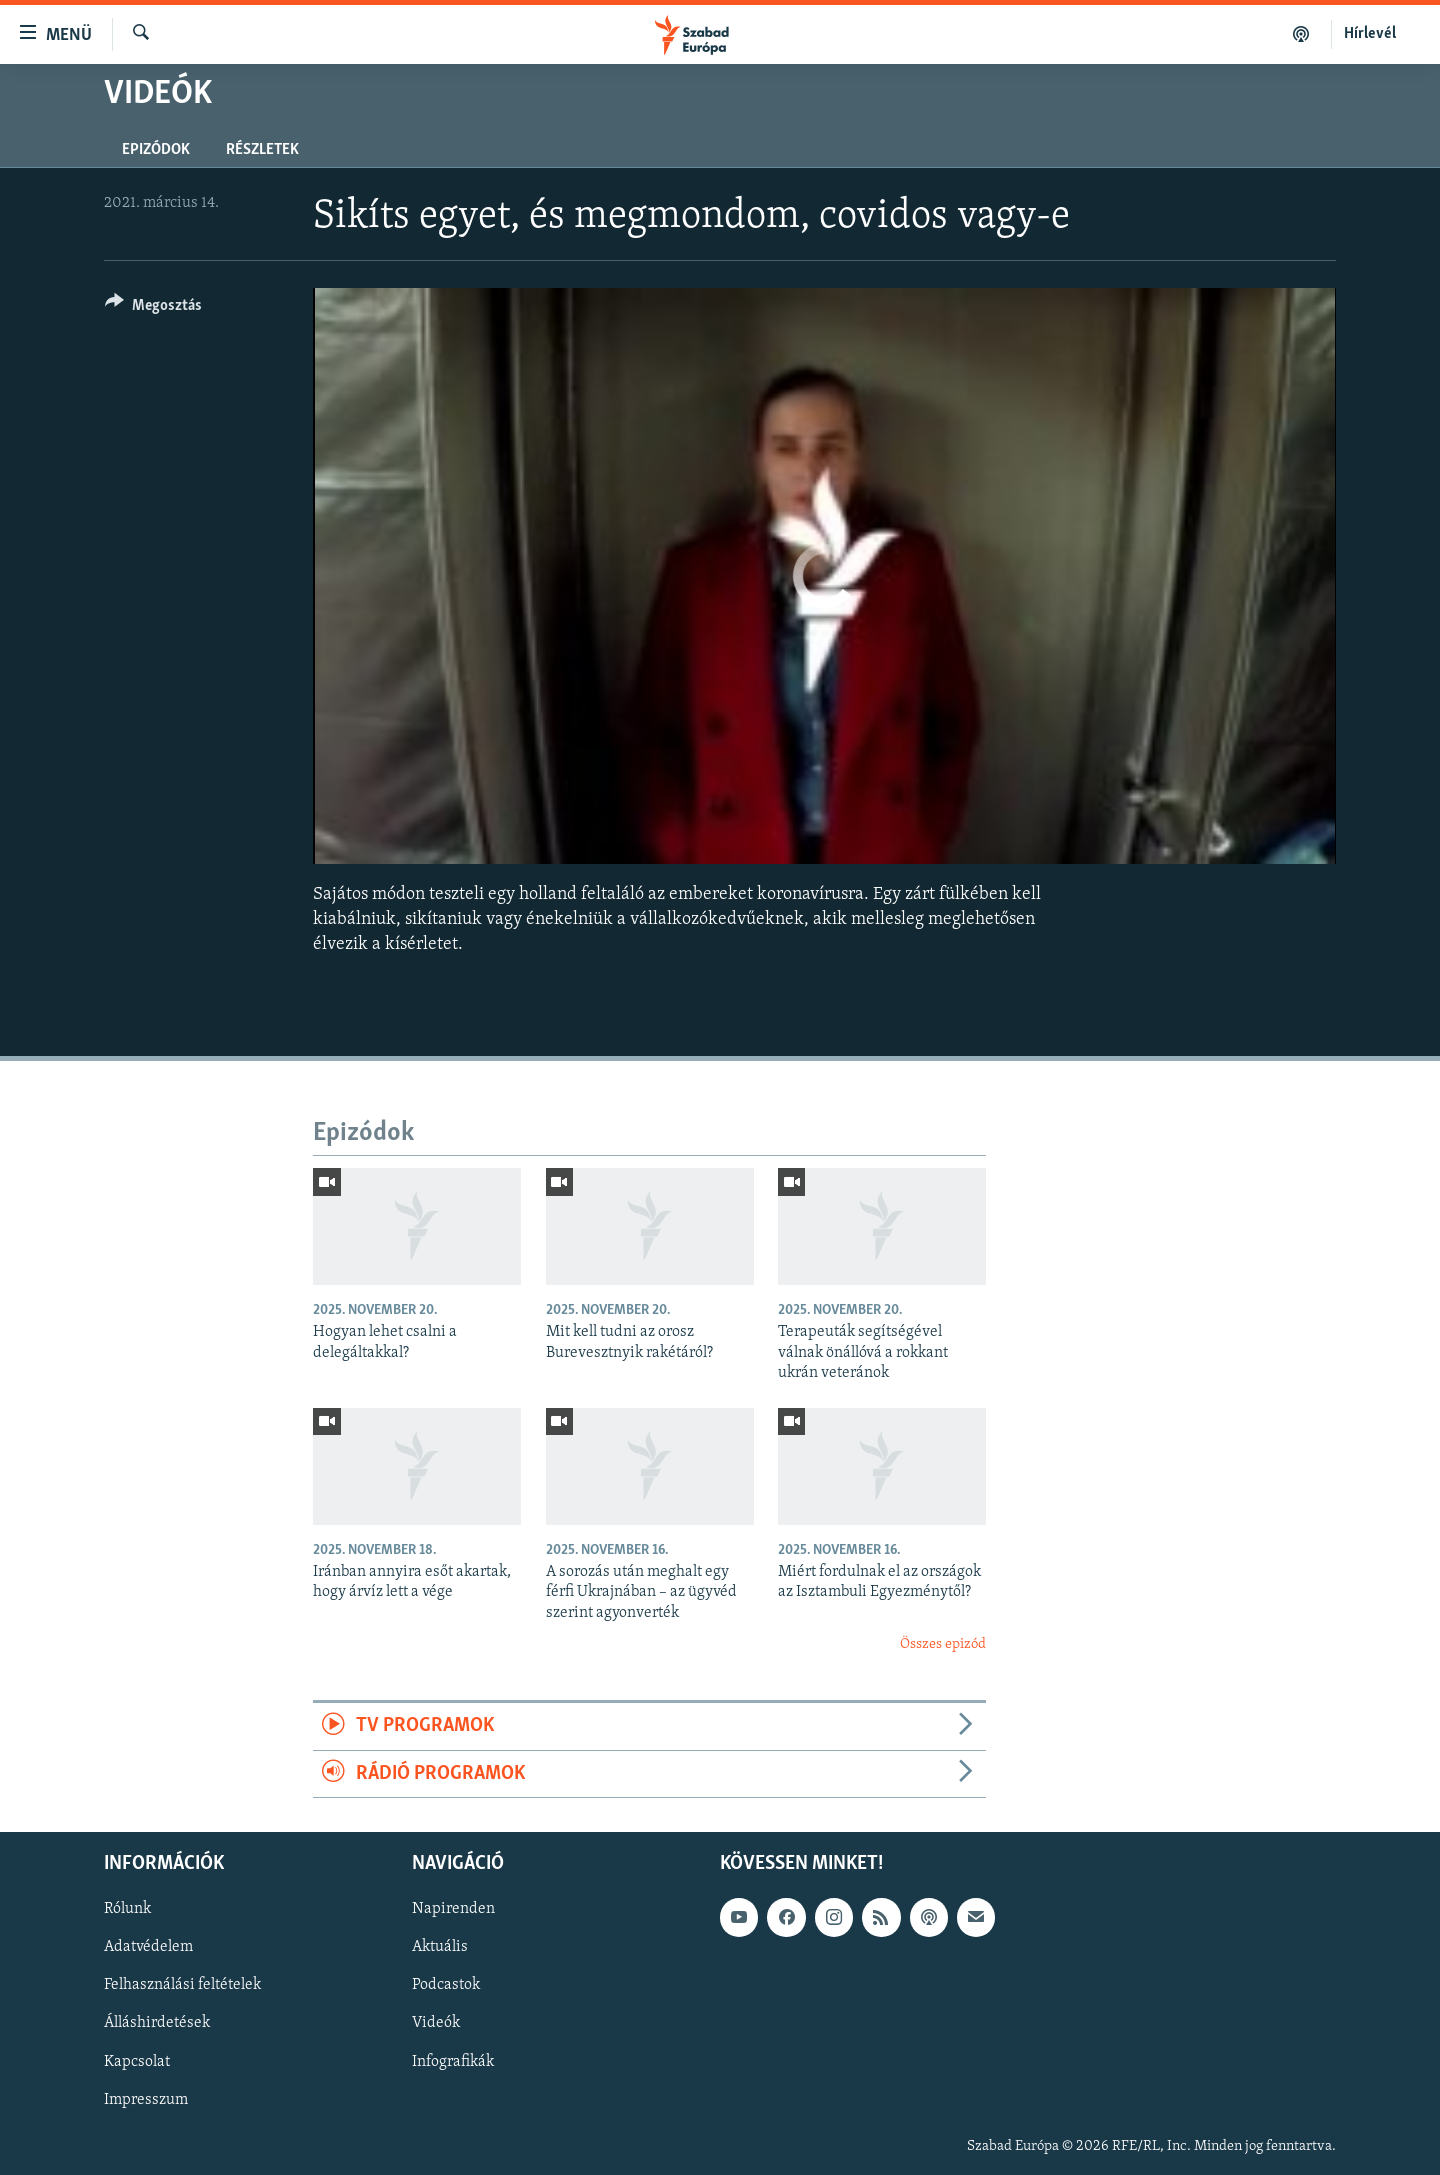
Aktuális (440, 1948)
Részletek (262, 150)
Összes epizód (943, 1644)
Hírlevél (1370, 34)
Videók (436, 2024)
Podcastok (446, 1986)
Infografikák (453, 2062)
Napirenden (453, 1910)
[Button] (153, 308)
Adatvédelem (148, 1948)
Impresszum (146, 2100)
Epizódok (156, 150)
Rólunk (127, 1910)
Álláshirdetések (157, 2024)
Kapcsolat (137, 2062)
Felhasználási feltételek (182, 1986)
